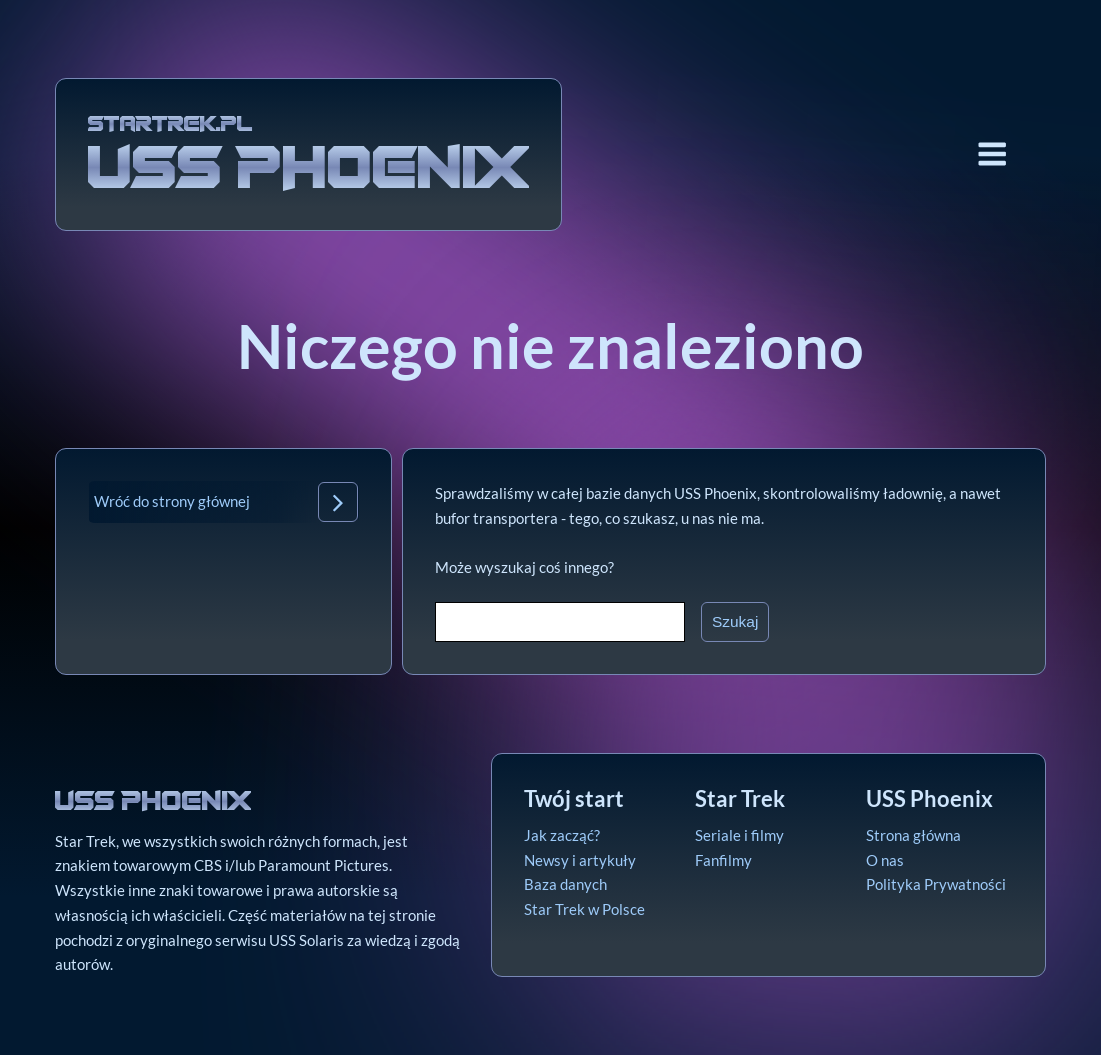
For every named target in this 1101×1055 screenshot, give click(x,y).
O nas (885, 860)
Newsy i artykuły (580, 860)
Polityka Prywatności (936, 884)
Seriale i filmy (739, 835)
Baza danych (565, 884)
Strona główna (913, 835)
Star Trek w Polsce (584, 909)
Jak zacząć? (562, 835)
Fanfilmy (723, 860)
